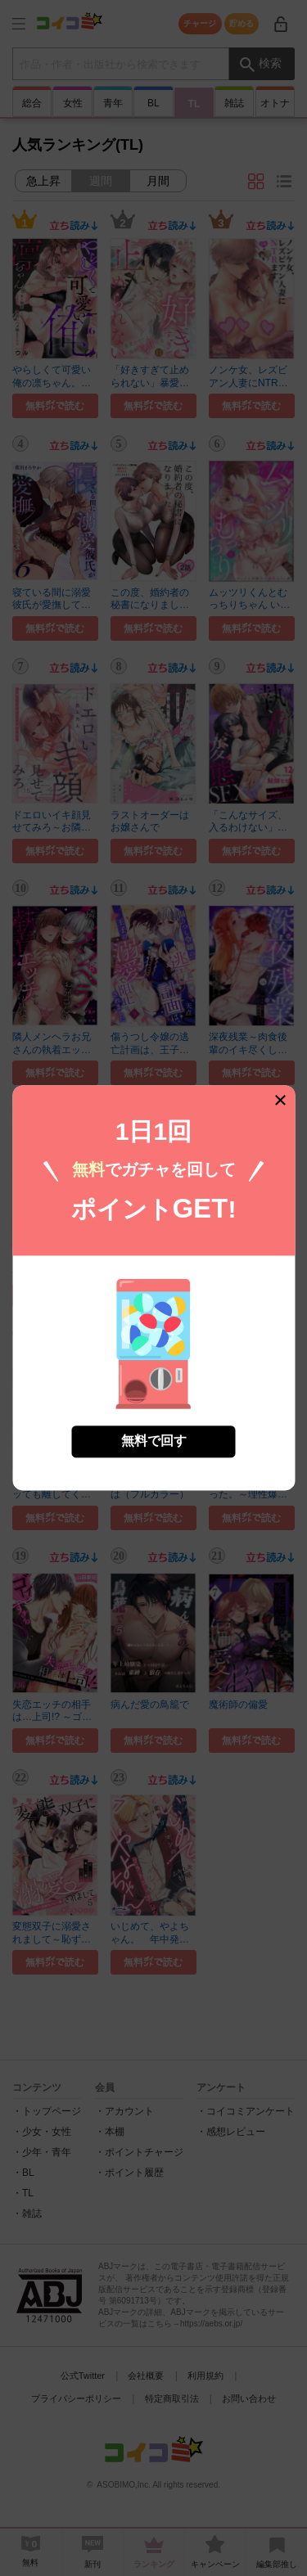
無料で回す (154, 1431)
